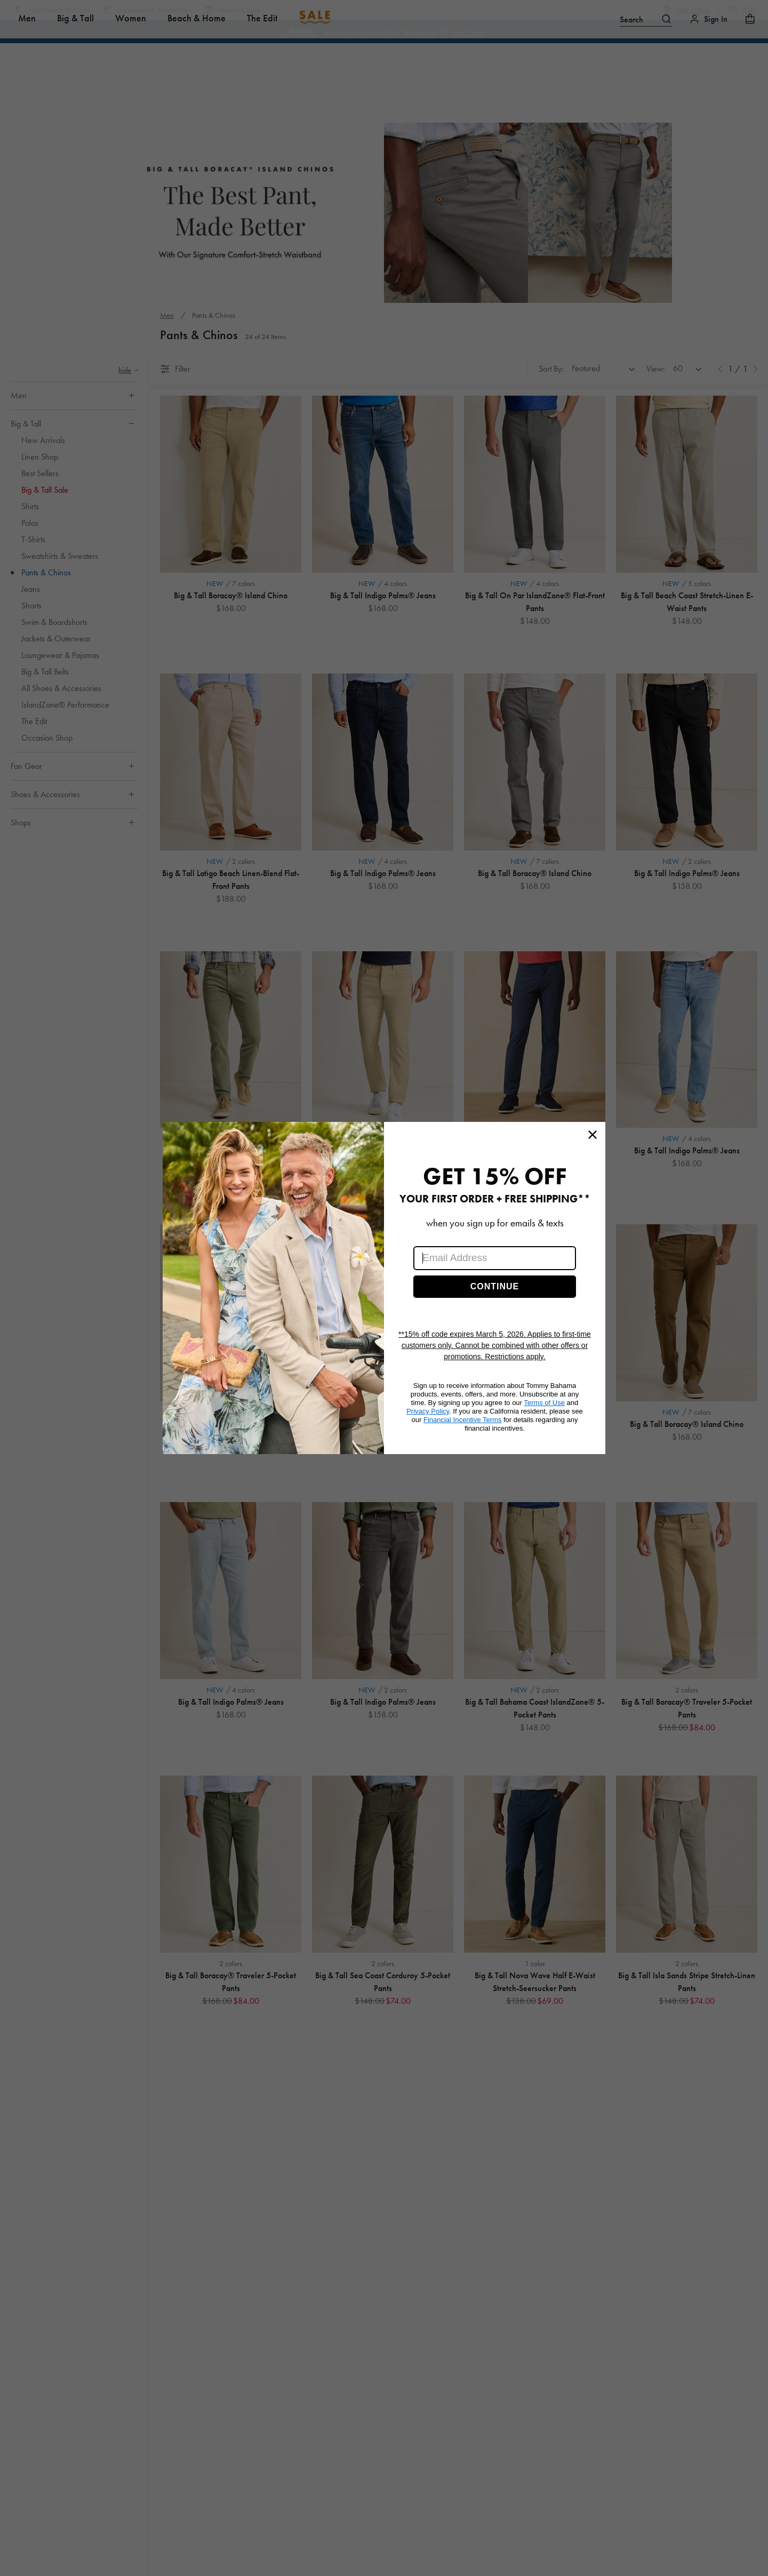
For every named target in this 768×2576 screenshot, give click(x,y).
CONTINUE (494, 1286)
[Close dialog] (592, 1134)
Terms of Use (544, 1403)
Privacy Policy (427, 1411)
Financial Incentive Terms (462, 1420)
